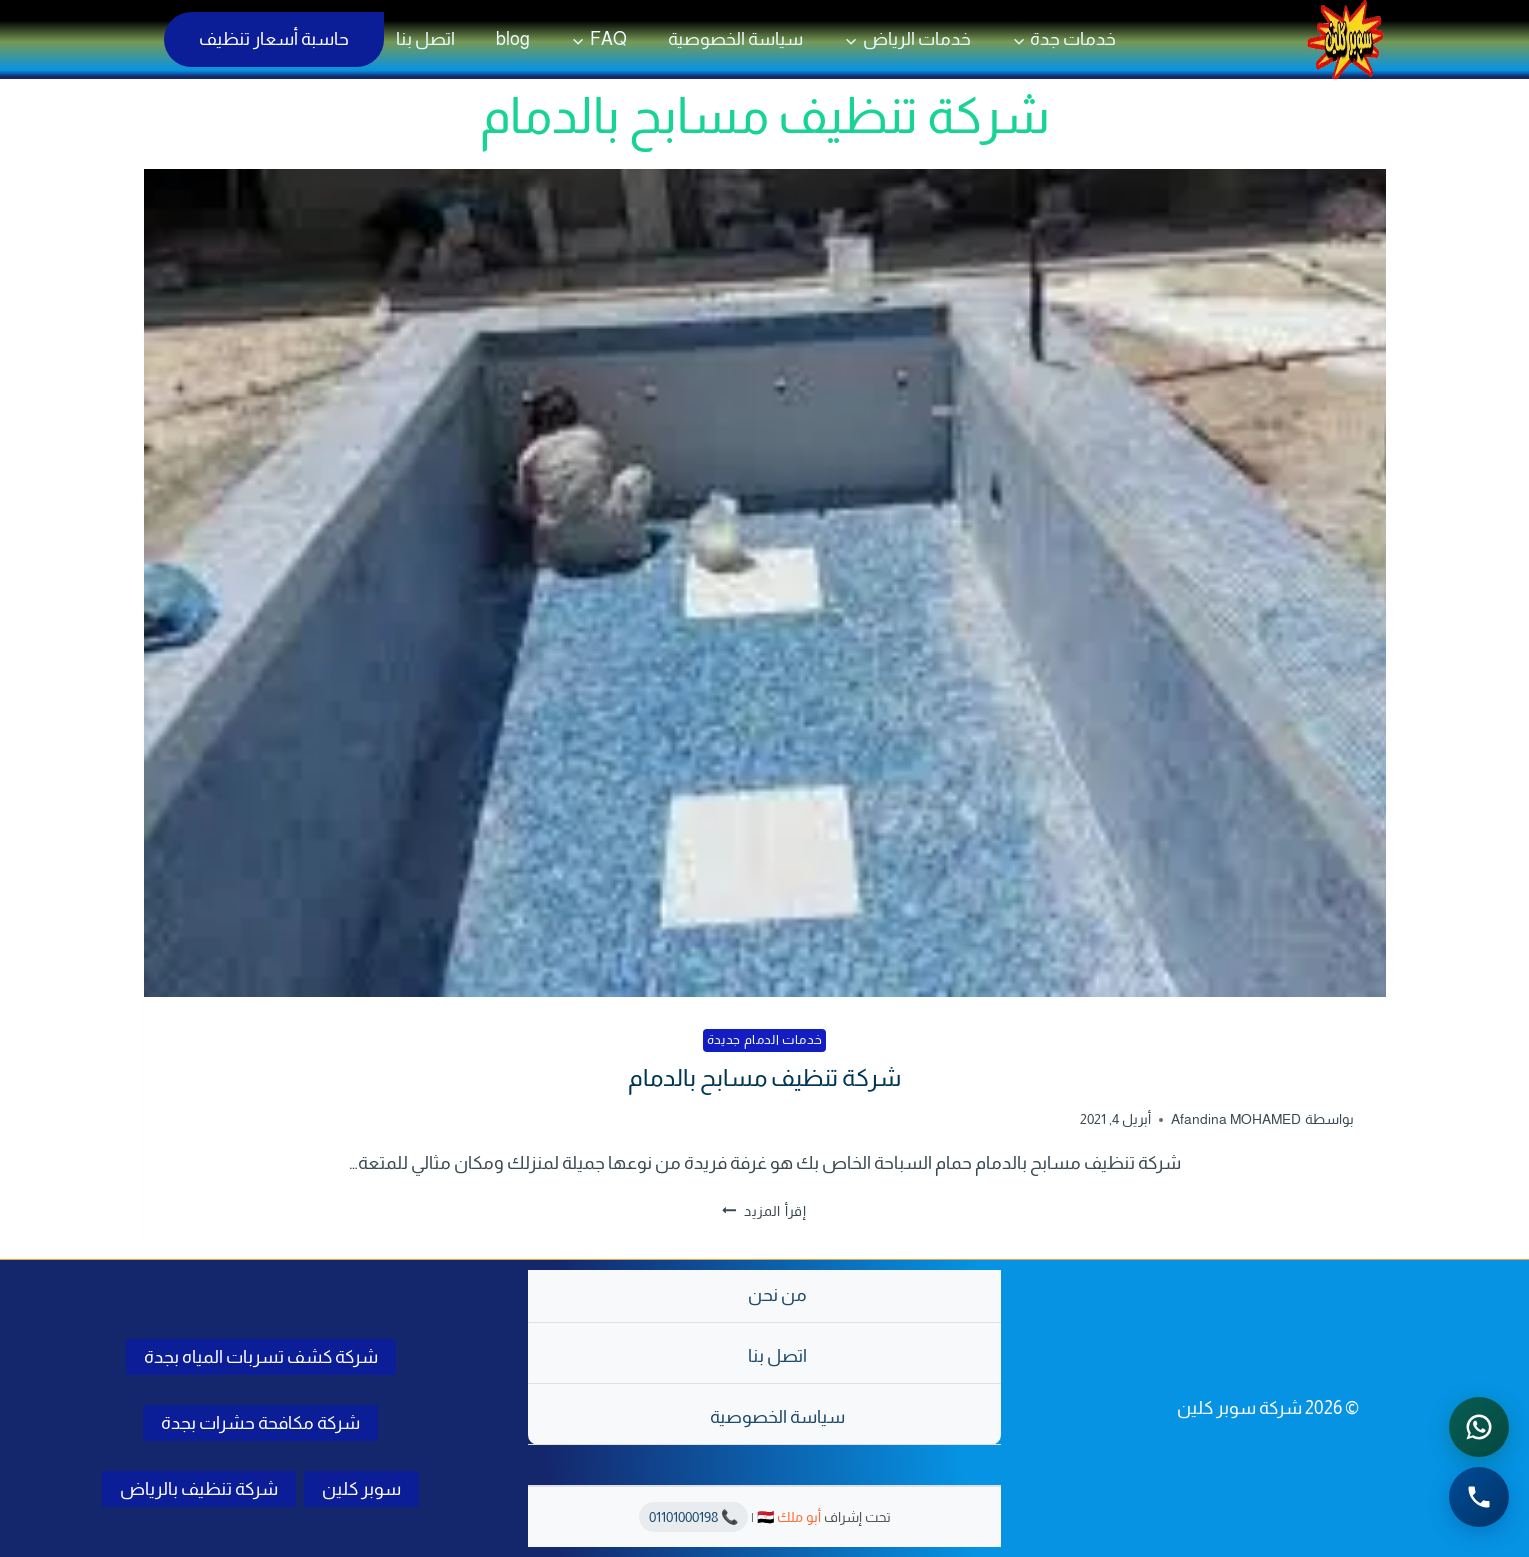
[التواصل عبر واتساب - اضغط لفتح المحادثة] (1479, 1427)
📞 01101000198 (693, 1517)
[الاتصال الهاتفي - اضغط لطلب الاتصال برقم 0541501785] (1479, 1497)
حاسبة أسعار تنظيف (274, 39)
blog (513, 39)
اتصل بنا (425, 39)
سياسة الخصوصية (735, 39)
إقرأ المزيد (764, 1211)
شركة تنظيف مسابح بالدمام (764, 1077)
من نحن (777, 1295)
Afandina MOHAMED (1236, 1119)
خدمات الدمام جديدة (764, 1040)
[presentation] (765, 583)
